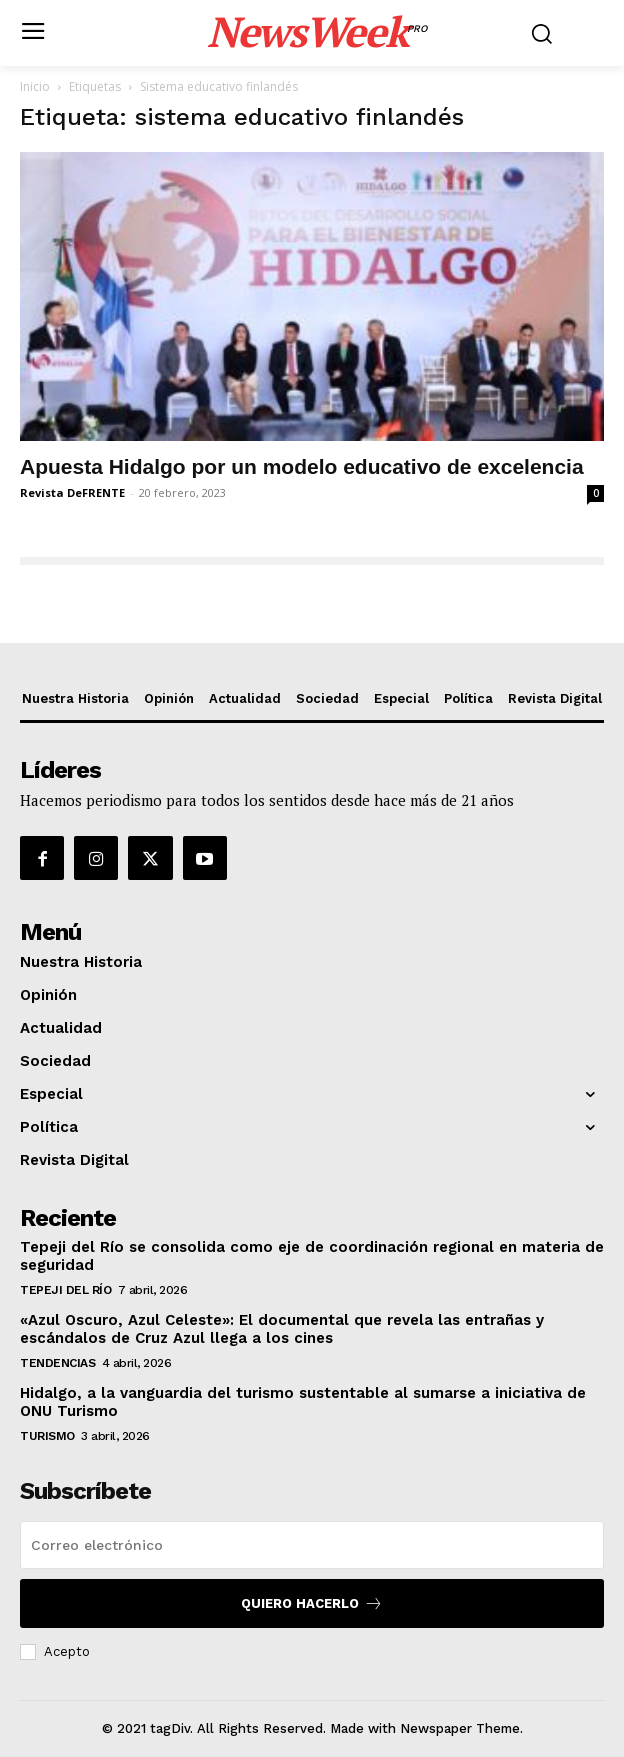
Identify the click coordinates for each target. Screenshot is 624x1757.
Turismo (47, 1436)
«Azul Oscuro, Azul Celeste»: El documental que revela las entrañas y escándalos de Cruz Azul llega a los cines (282, 1329)
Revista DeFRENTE (72, 492)
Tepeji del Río (65, 1290)
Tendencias (57, 1363)
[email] (312, 1545)
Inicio (35, 86)
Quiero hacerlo (312, 1603)
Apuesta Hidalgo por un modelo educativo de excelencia (302, 466)
